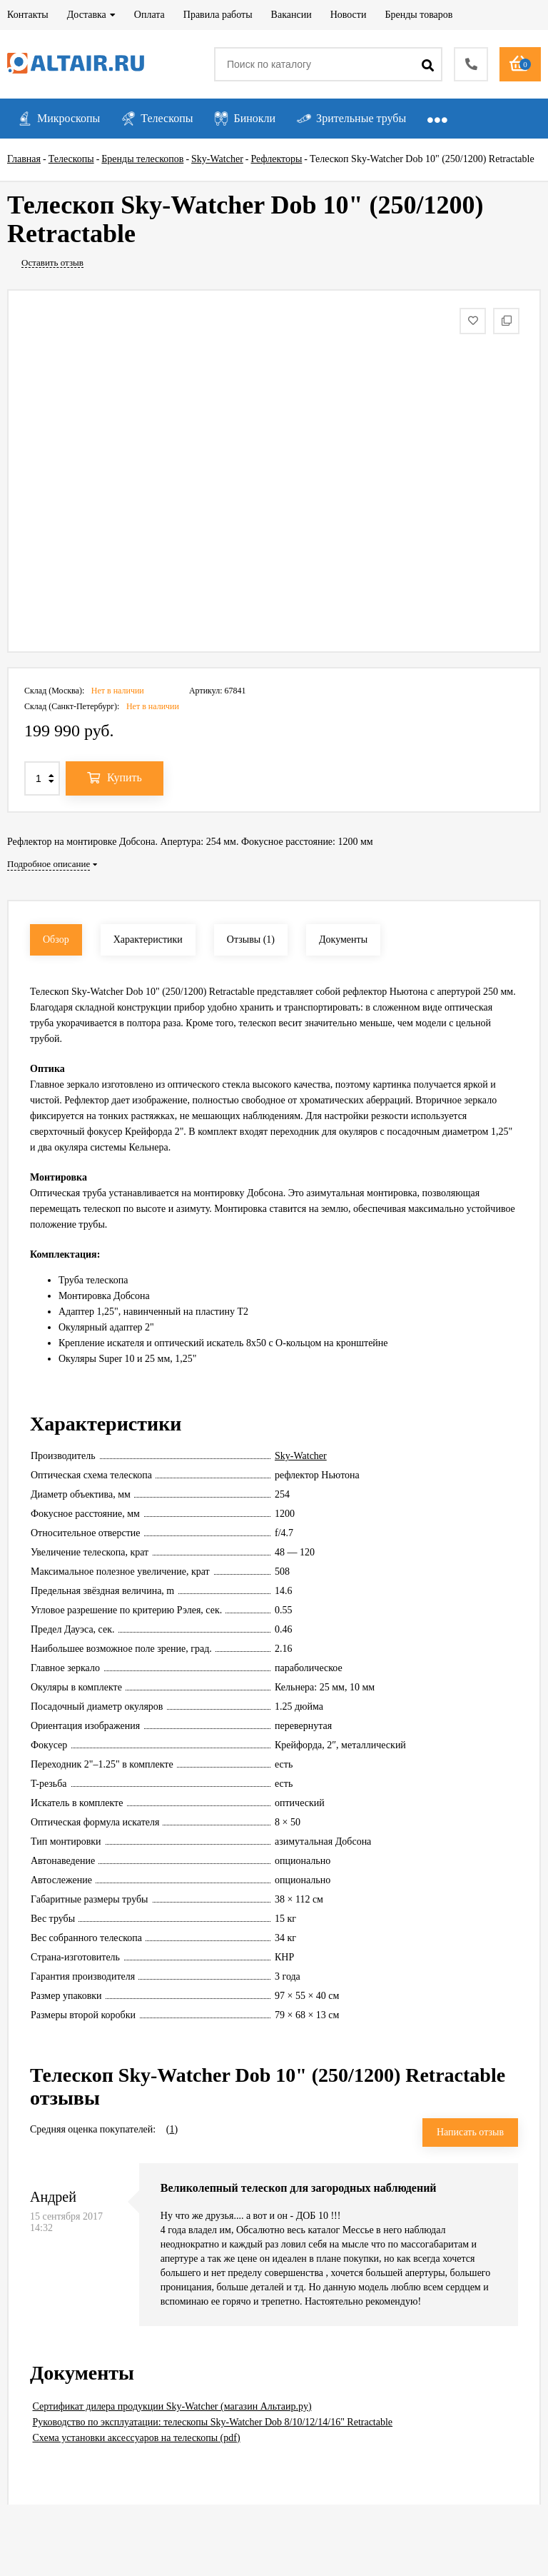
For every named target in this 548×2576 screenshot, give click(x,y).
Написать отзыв (470, 2132)
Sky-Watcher (301, 1455)
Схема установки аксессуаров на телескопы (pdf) (136, 2437)
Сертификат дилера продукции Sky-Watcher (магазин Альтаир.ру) (172, 2406)
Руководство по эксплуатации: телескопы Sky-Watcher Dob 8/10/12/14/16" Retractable (213, 2422)
